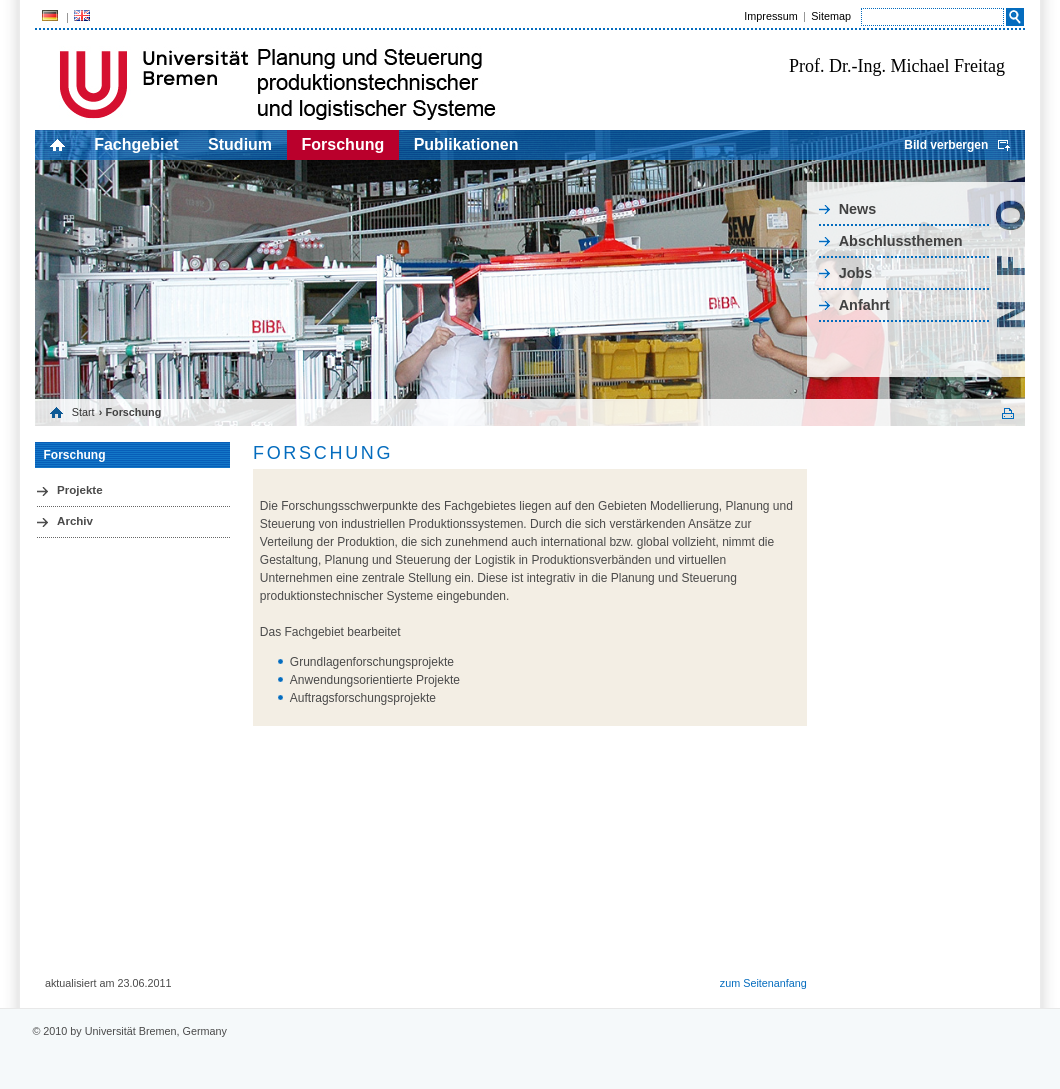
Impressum (770, 16)
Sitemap (831, 16)
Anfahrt (864, 305)
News (858, 209)
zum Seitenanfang (763, 983)
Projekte (80, 490)
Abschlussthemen (901, 241)
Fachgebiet (136, 144)
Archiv (75, 521)
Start (83, 412)
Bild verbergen (946, 145)
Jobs (856, 273)
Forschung (343, 144)
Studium (240, 144)
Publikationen (466, 144)
